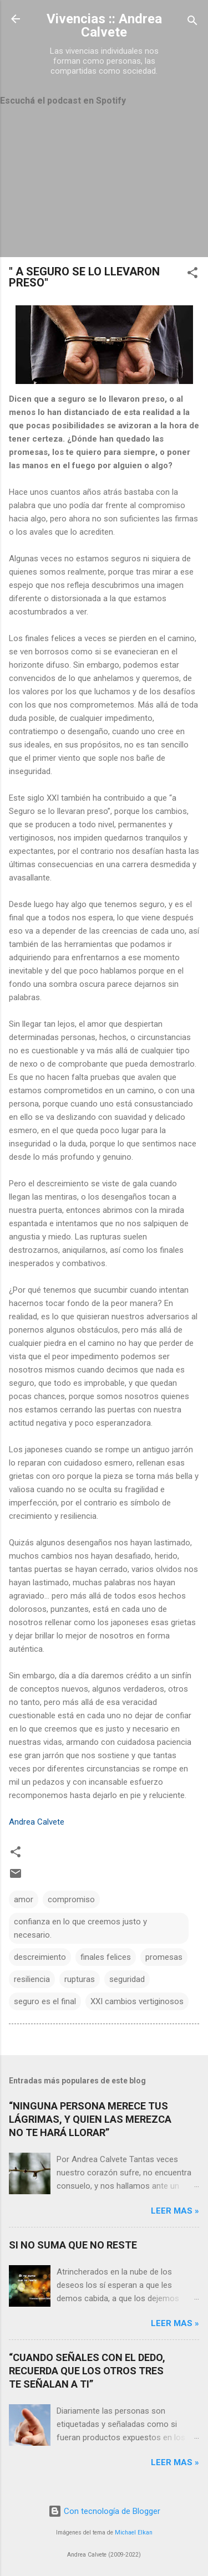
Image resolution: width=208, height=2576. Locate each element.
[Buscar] (192, 22)
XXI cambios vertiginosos (137, 2001)
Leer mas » (175, 2211)
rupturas (79, 1979)
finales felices (105, 1957)
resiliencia (32, 1979)
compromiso (71, 1899)
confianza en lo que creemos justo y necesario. (80, 1928)
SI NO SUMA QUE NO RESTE (73, 2245)
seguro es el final (45, 2001)
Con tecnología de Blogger (104, 2511)
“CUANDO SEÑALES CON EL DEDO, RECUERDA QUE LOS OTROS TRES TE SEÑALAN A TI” (87, 2371)
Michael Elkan (134, 2532)
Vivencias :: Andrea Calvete (104, 25)
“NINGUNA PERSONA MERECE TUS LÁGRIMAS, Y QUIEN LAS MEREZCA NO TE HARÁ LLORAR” (90, 2119)
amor (23, 1899)
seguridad (127, 1979)
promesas (163, 1957)
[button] (192, 274)
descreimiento (40, 1957)
